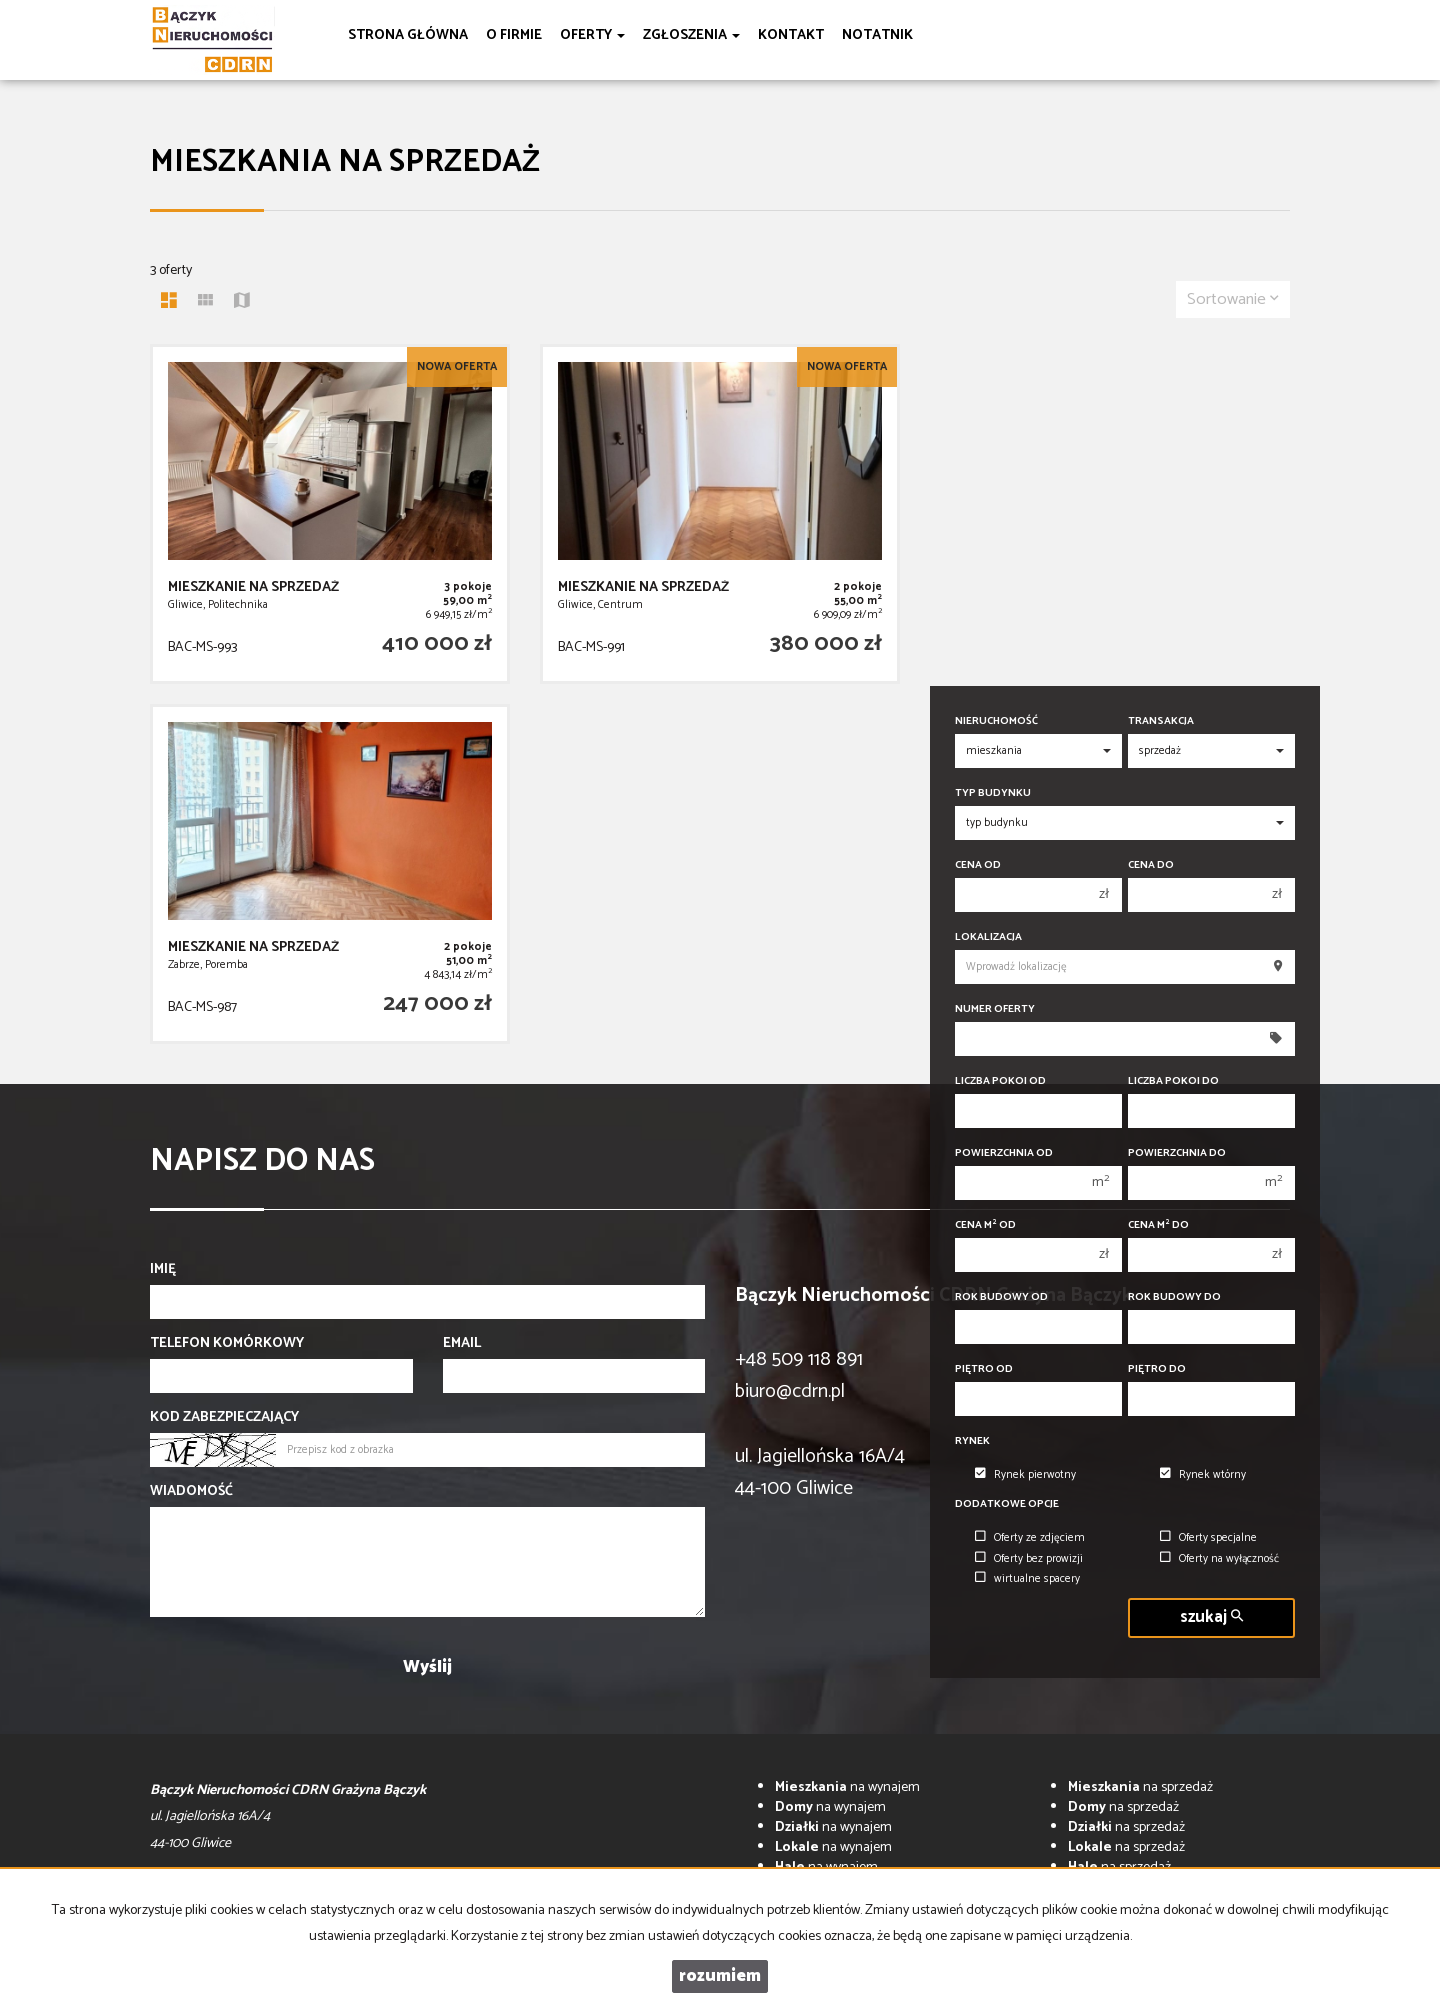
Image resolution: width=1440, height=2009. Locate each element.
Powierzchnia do (1177, 1153)
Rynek (972, 1441)
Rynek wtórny (1203, 1475)
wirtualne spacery (1027, 1579)
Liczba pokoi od (1000, 1081)
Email (462, 1344)
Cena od (978, 865)
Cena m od (985, 1225)
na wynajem (847, 1787)
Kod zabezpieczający (224, 1418)
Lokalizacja (988, 937)
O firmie (514, 35)
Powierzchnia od (1004, 1153)
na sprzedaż (1140, 1787)
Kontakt (791, 35)
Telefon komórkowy (227, 1344)
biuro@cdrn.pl (790, 1391)
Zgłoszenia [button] (691, 35)
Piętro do (1157, 1369)
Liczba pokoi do (1173, 1081)
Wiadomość (191, 1492)
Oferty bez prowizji (1029, 1559)
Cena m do (1158, 1225)
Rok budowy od (1001, 1297)
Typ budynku (993, 793)
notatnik (877, 35)
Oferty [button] (592, 35)
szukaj (1211, 1617)
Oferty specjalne (1208, 1538)
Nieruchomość (996, 721)
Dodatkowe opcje (1007, 1504)
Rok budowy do (1174, 1297)
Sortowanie (1233, 299)
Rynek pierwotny (1025, 1475)
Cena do (1151, 865)
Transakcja (1161, 721)
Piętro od (984, 1369)
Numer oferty (995, 1009)
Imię (163, 1270)
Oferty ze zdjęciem (1030, 1538)
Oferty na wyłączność (1219, 1559)
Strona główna (408, 35)
